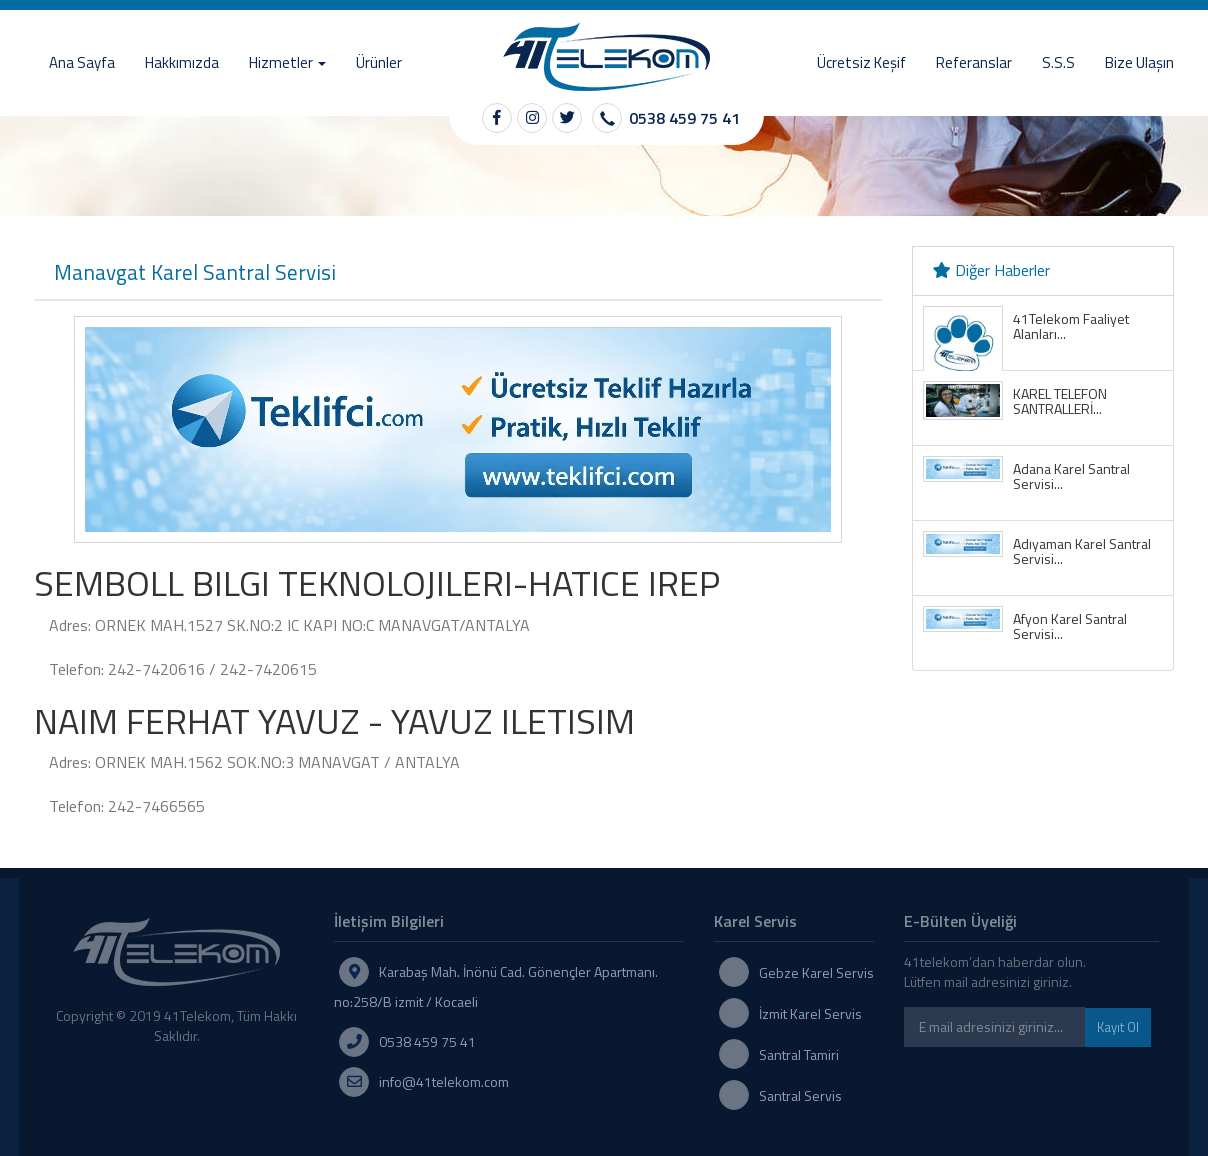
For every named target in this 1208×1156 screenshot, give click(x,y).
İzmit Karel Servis (810, 1013)
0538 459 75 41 (684, 118)
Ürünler (379, 62)
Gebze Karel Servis (816, 972)
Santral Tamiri (799, 1054)
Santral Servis (800, 1095)
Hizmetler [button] (287, 62)
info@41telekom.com (444, 1081)
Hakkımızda (182, 62)
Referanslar (974, 62)
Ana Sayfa (82, 62)
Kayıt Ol (1118, 1027)
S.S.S (1058, 62)
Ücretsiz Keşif (861, 62)
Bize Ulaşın (1139, 62)
